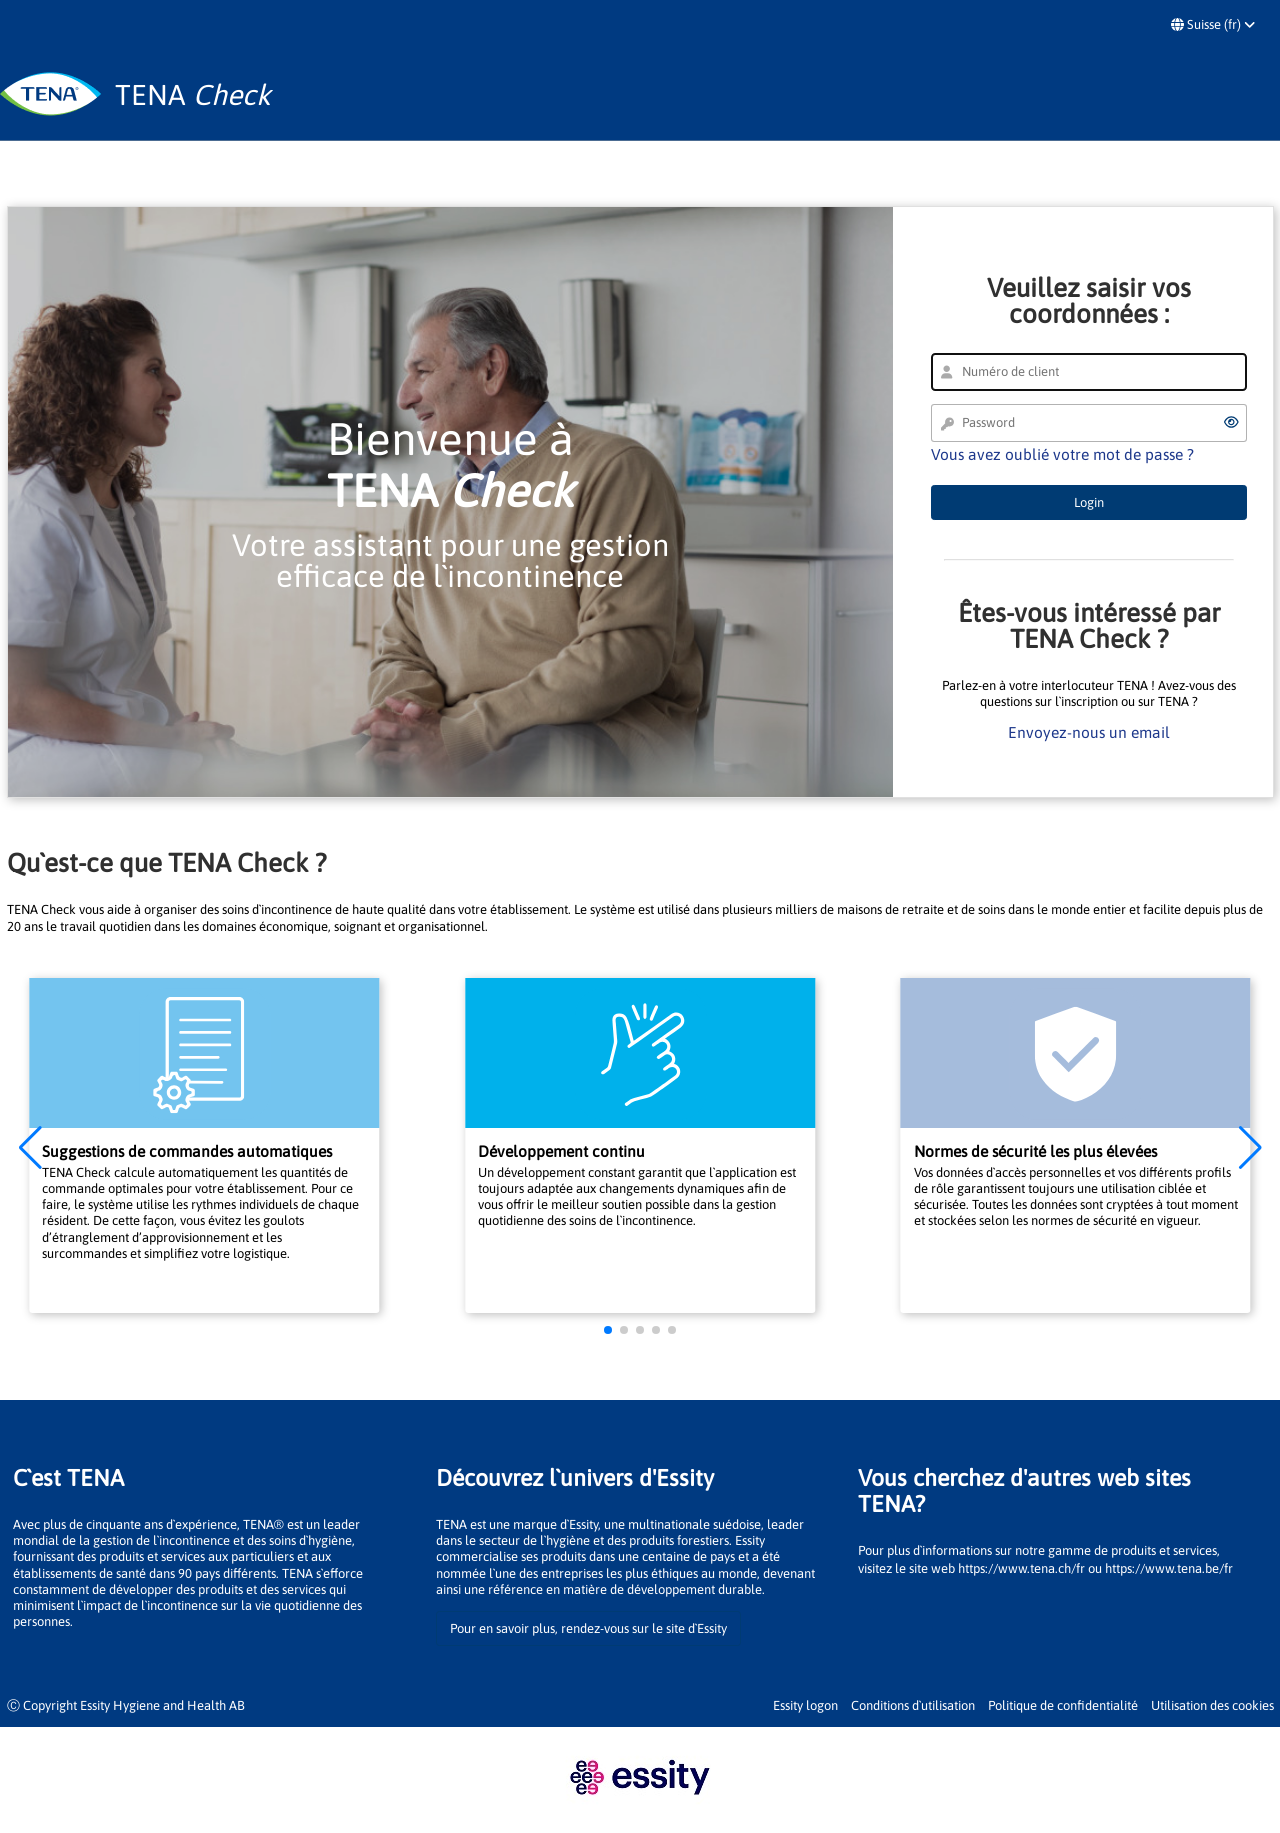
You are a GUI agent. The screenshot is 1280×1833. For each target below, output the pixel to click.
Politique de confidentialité (1063, 1705)
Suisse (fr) (1213, 24)
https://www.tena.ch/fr (1021, 1568)
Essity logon (805, 1705)
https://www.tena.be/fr (1169, 1568)
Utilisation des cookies (1212, 1705)
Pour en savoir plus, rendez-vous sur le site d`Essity (588, 1628)
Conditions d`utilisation (913, 1705)
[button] (30, 1148)
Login (1089, 502)
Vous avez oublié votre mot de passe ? (1062, 454)
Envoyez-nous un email (1089, 732)
